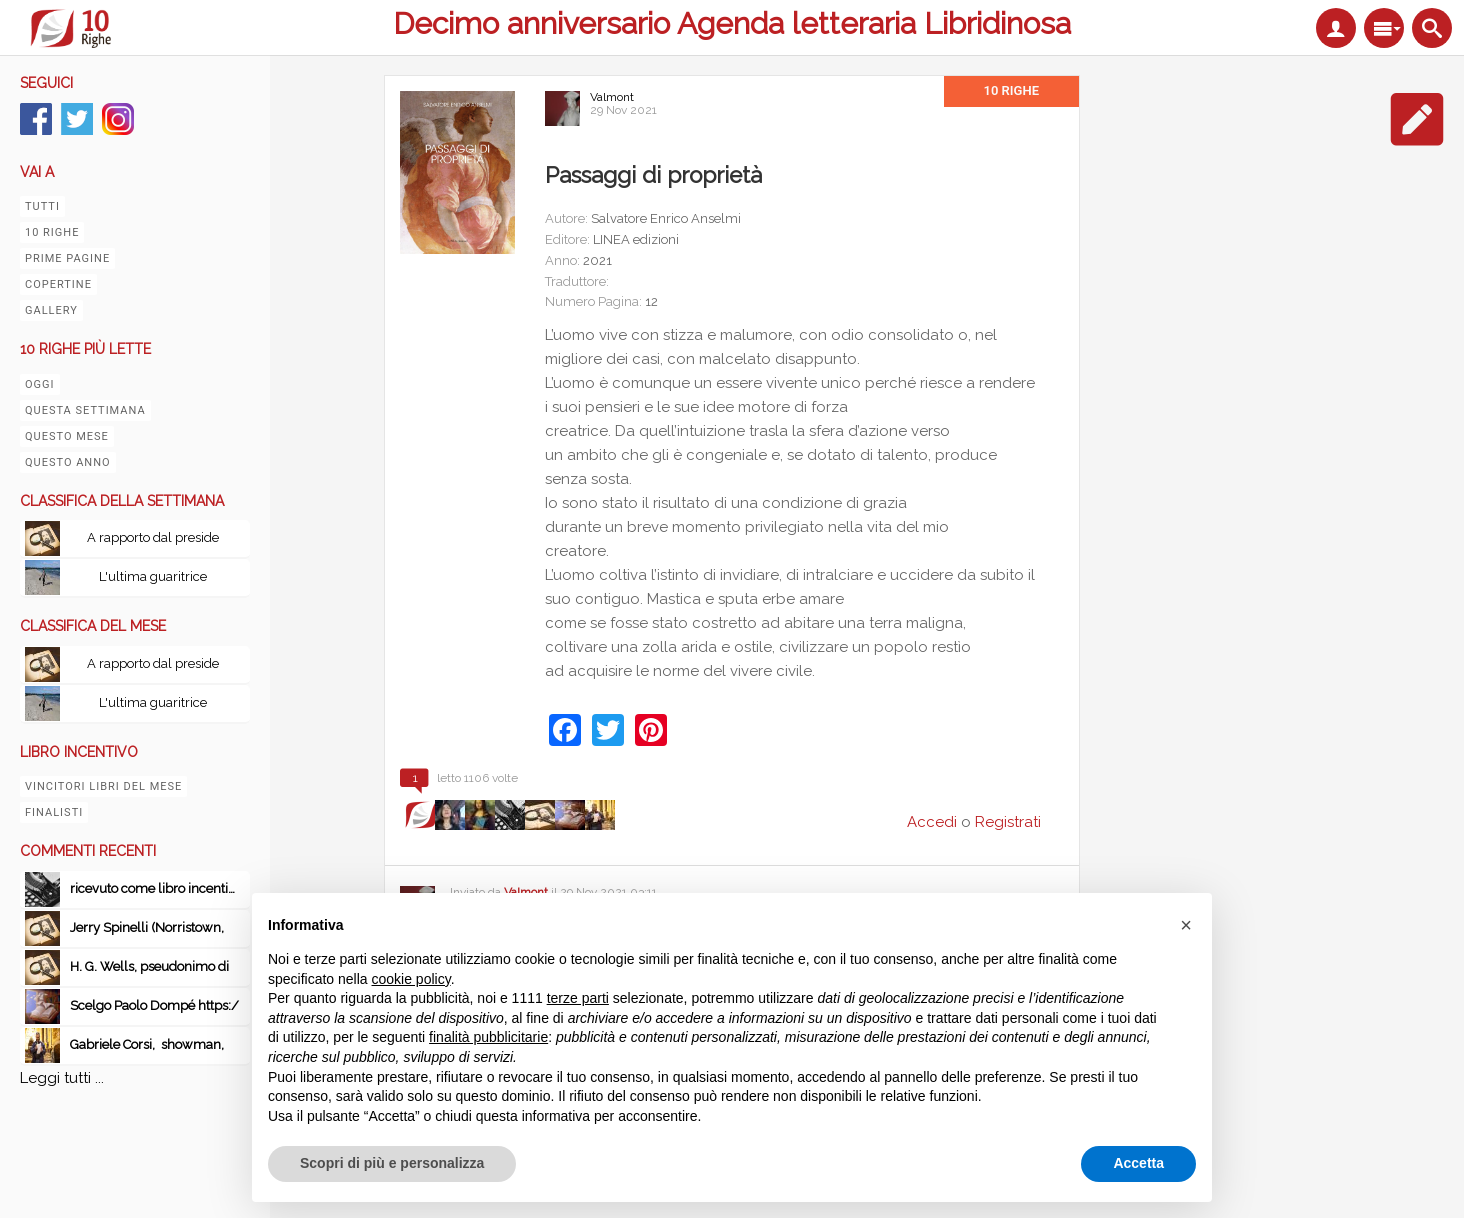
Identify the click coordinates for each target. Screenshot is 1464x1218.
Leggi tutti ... (62, 1078)
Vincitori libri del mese (103, 786)
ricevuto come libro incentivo (156, 888)
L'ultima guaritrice (153, 576)
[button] (1186, 925)
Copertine (58, 284)
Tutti (42, 206)
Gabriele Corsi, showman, (147, 1044)
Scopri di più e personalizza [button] (392, 1163)
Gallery (51, 310)
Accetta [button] (1138, 1163)
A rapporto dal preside (153, 537)
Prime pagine (67, 258)
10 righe (52, 232)
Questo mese (67, 436)
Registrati (1008, 822)
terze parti (578, 998)
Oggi (40, 384)
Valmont (612, 97)
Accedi (932, 822)
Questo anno (68, 462)
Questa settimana (85, 410)
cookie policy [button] (411, 979)
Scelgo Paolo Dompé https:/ (154, 1005)
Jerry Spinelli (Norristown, (147, 927)
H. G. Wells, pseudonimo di (149, 966)
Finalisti (54, 812)
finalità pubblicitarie (488, 1037)
